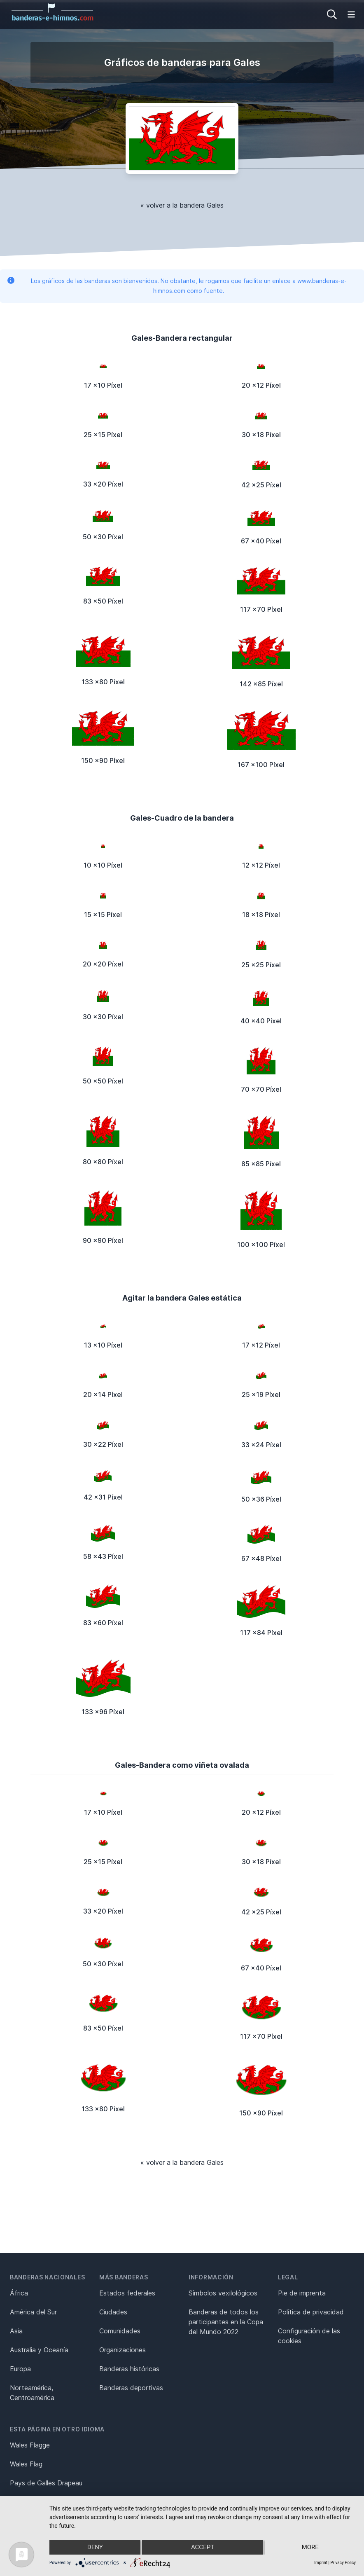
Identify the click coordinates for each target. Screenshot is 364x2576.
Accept (202, 2547)
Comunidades (119, 2331)
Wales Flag (26, 2464)
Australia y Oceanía (39, 2350)
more (310, 2547)
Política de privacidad (311, 2312)
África (19, 2293)
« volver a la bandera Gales (182, 205)
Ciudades (113, 2312)
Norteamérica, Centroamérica (32, 2393)
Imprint (320, 2562)
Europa (20, 2369)
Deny (95, 2547)
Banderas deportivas (131, 2388)
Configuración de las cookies (309, 2336)
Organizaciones (122, 2350)
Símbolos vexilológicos (223, 2293)
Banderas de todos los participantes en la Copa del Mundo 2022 (226, 2322)
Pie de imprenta (302, 2293)
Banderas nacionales (47, 2277)
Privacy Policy (343, 2562)
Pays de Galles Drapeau (46, 2483)
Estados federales (127, 2293)
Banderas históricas (129, 2369)
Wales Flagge (30, 2445)
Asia (16, 2331)
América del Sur (33, 2312)
